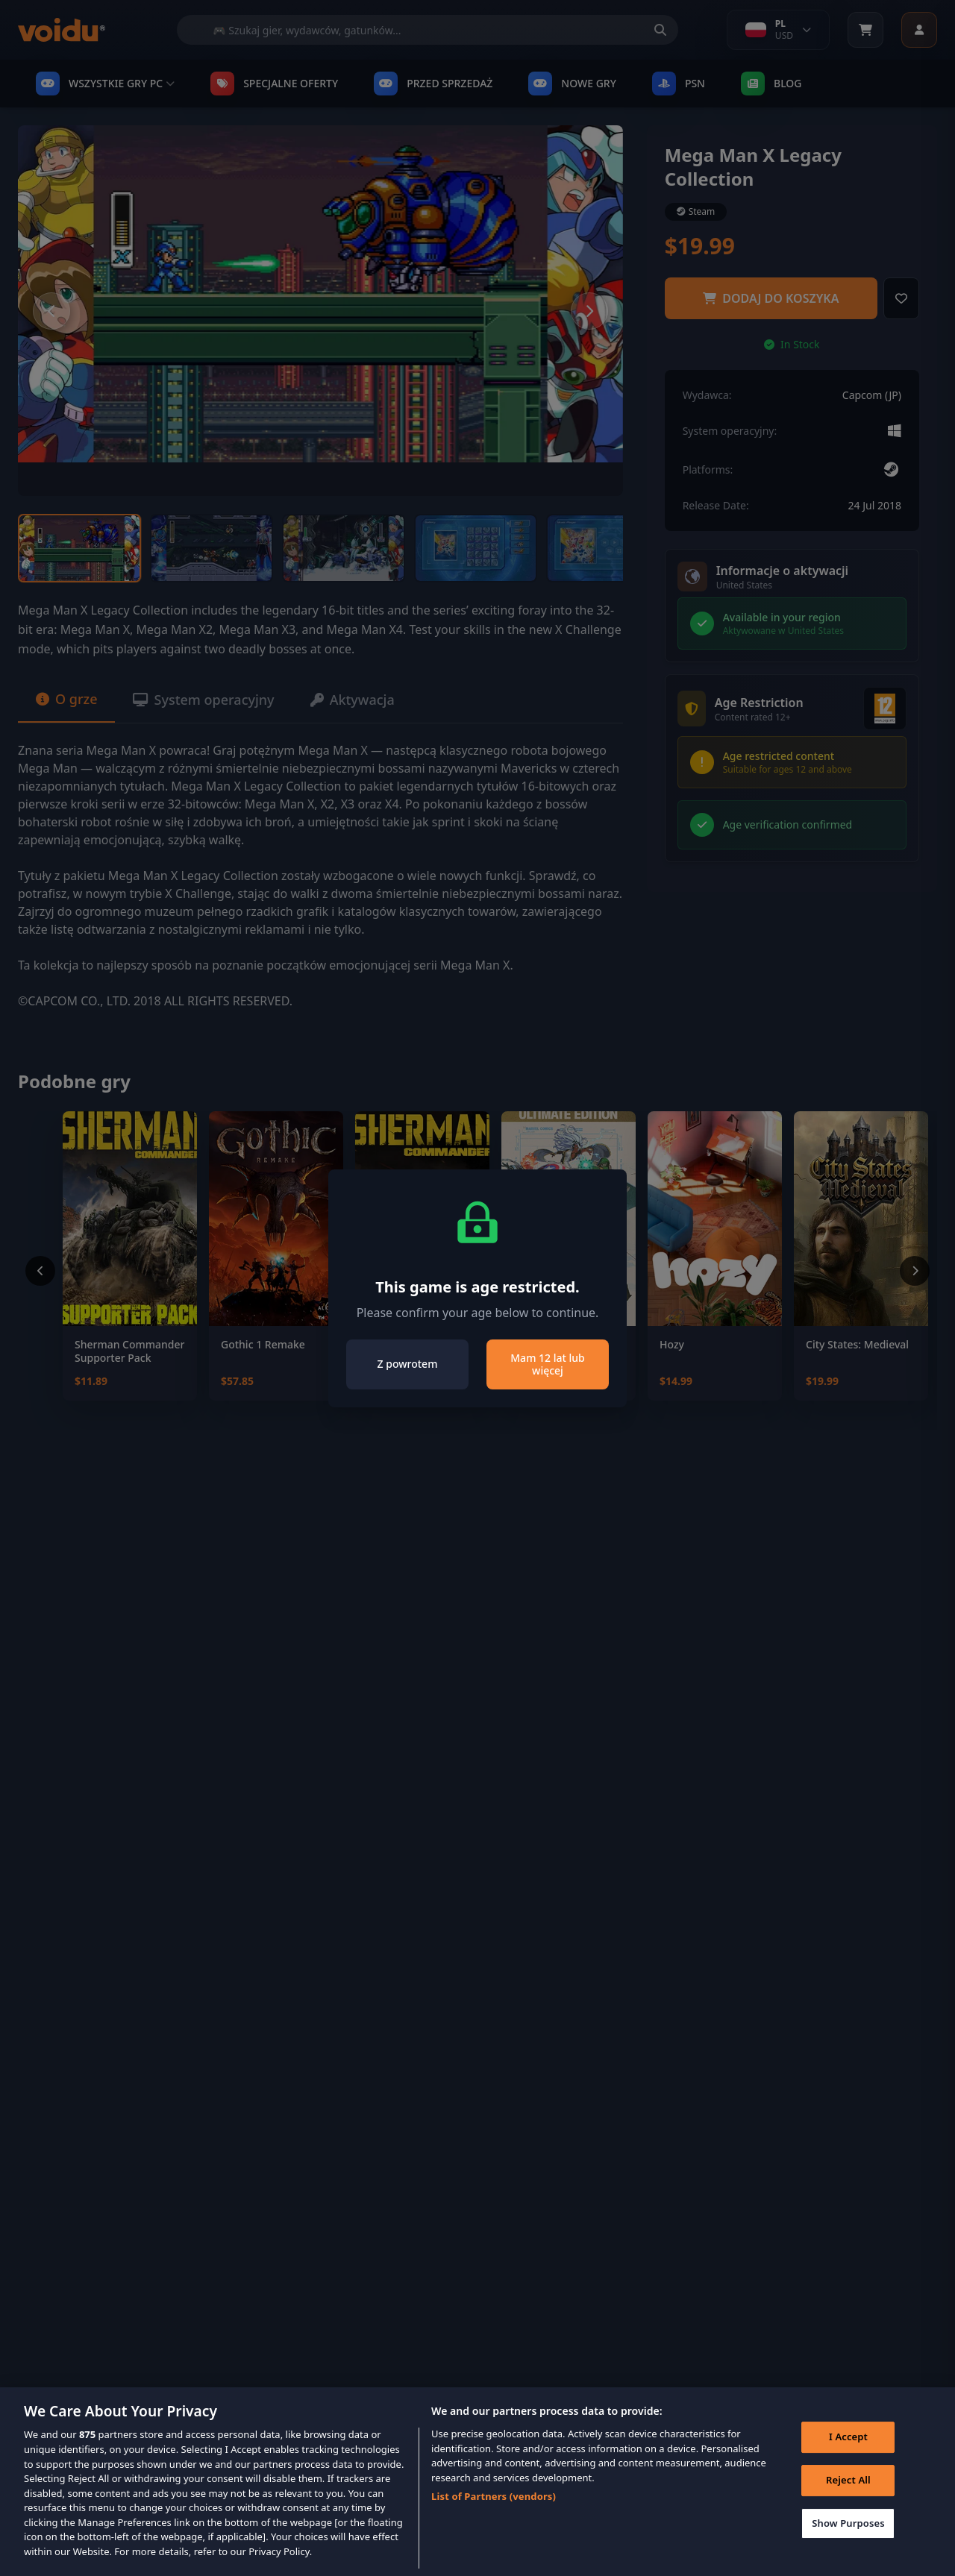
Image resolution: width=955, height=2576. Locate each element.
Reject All (848, 2504)
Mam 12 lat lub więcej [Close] (547, 1364)
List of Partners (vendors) (493, 2520)
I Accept (848, 2461)
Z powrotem (408, 1364)
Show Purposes (848, 2547)
